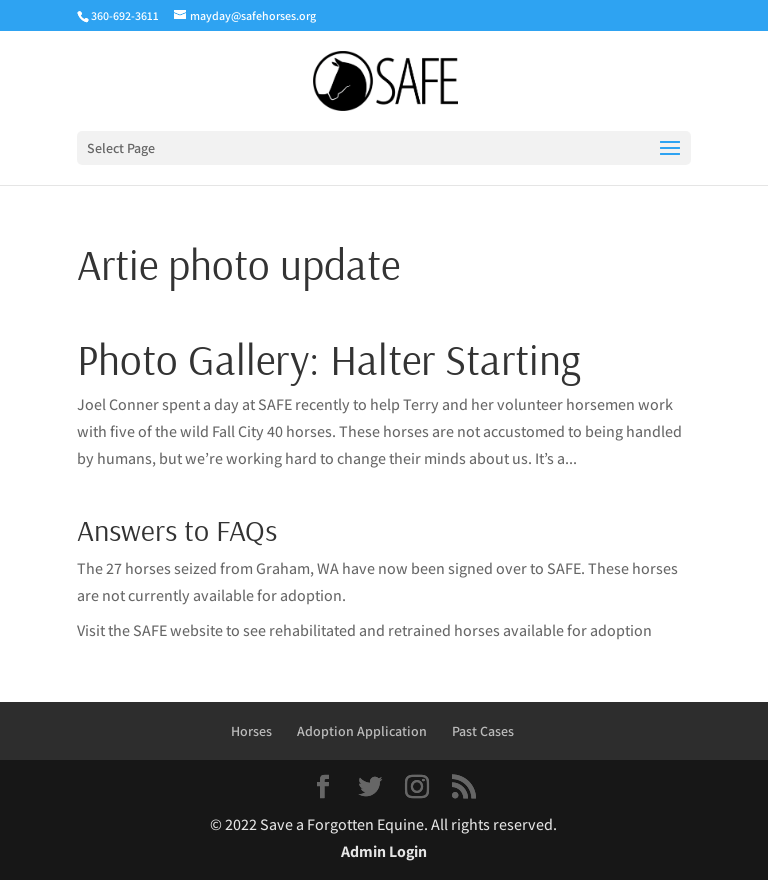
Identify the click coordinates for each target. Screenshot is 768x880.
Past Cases (483, 731)
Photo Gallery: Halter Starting (328, 359)
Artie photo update (238, 264)
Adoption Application (362, 731)
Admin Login (384, 851)
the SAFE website (165, 630)
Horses (251, 731)
